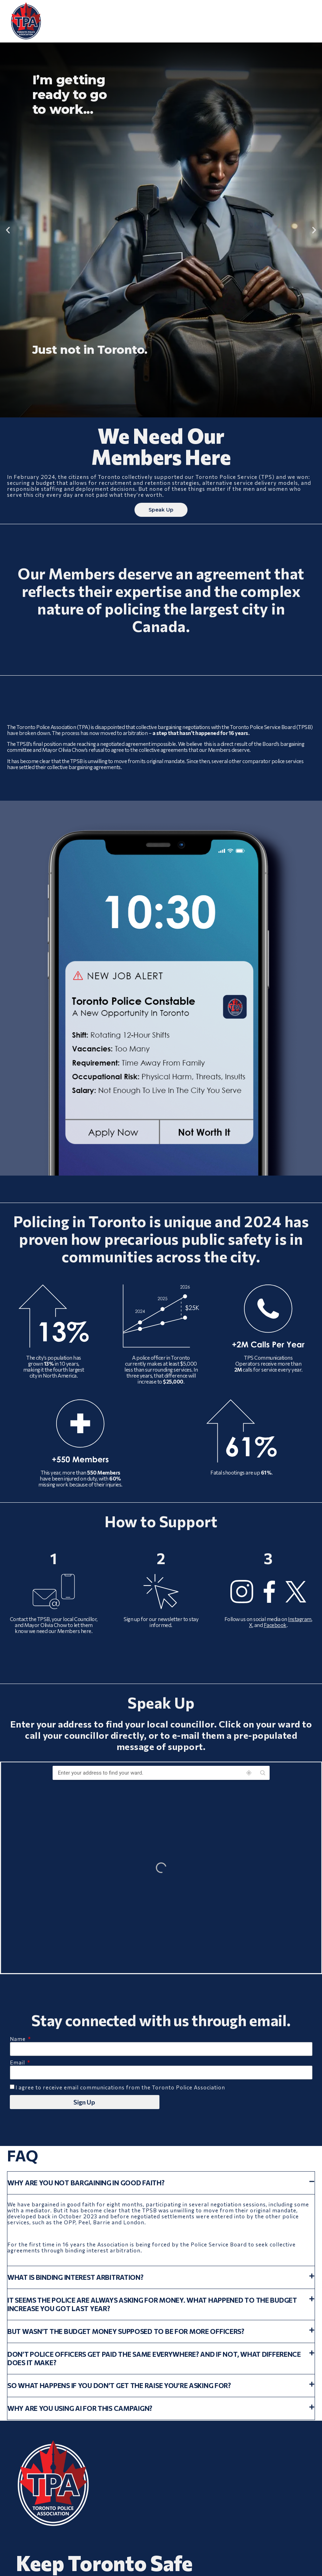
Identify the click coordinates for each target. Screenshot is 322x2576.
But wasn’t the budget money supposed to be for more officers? (125, 2332)
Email (18, 2063)
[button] (8, 230)
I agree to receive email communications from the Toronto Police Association (120, 2088)
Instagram (299, 1619)
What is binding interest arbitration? (75, 2278)
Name (18, 2040)
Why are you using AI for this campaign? (79, 2409)
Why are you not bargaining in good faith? (86, 2183)
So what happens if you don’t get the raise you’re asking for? (119, 2386)
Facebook (275, 1625)
